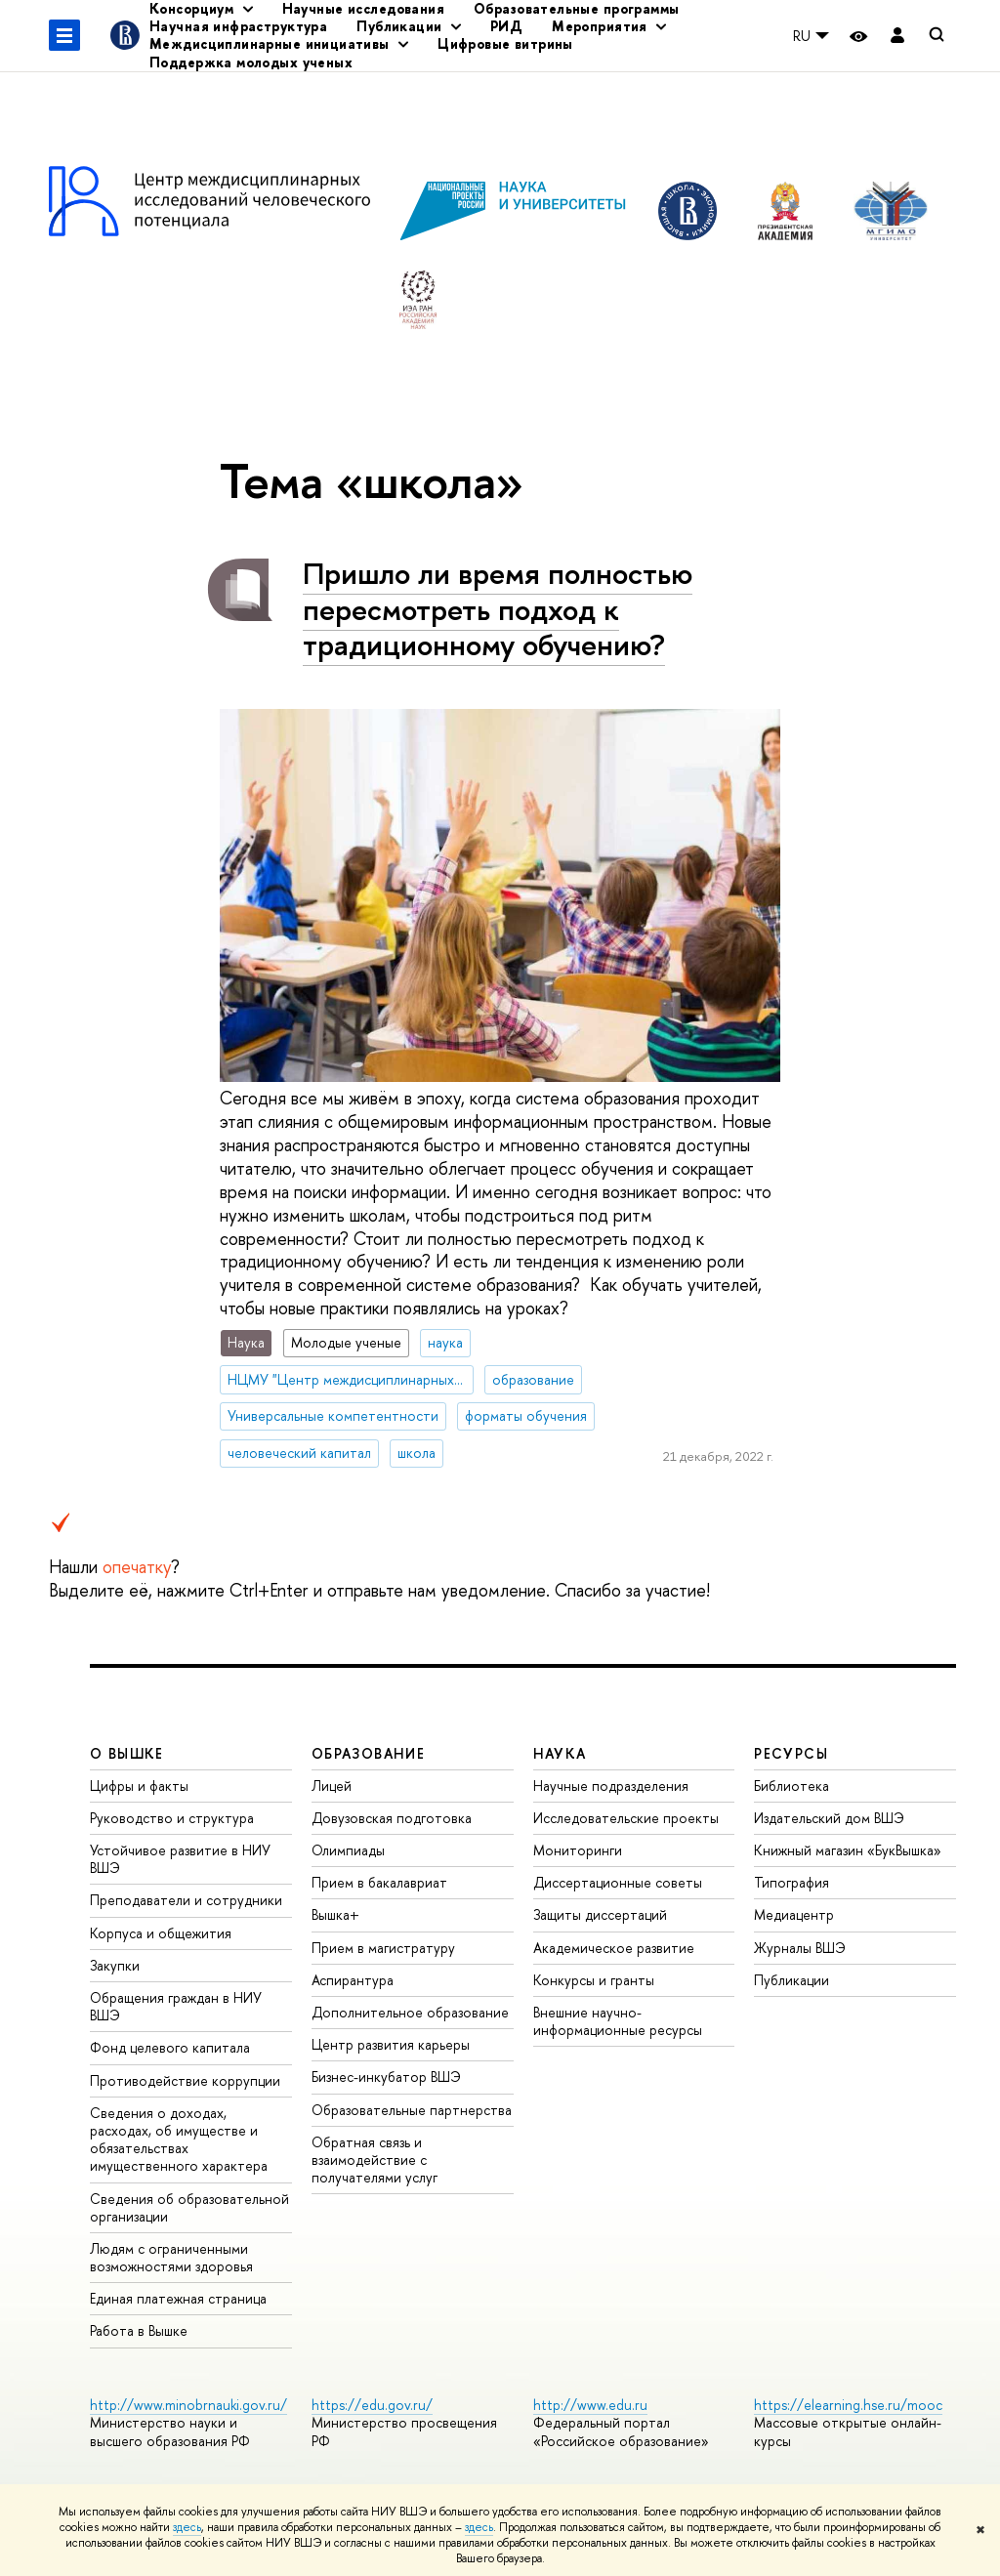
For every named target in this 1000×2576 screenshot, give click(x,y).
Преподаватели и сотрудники (186, 1899)
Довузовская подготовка (392, 1817)
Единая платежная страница (178, 2298)
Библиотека (791, 1785)
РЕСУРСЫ (791, 1753)
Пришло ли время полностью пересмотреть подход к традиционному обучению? (497, 609)
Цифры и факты (139, 1785)
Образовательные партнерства (412, 2109)
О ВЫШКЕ (127, 1753)
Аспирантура (353, 1980)
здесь (187, 2527)
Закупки (115, 1965)
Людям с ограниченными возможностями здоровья (171, 2257)
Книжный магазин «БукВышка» (847, 1850)
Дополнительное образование (410, 2012)
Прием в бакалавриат (379, 1882)
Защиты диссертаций (600, 1914)
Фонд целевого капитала (170, 2047)
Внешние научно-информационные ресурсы (617, 2021)
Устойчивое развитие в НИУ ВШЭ (180, 1859)
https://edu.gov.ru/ (372, 2404)
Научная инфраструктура (238, 26)
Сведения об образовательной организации (189, 2207)
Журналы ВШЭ (800, 1947)
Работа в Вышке (139, 2330)
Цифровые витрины (505, 43)
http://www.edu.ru (590, 2404)
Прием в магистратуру (383, 1947)
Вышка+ (335, 1914)
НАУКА (560, 1753)
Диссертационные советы (617, 1882)
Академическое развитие (613, 1947)
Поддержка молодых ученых (251, 62)
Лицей (332, 1785)
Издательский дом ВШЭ (829, 1817)
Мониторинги (577, 1850)
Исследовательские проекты (626, 1817)
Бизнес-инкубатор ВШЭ (386, 2076)
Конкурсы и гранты (593, 1980)
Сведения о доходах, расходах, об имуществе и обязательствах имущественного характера (179, 2139)
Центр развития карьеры (391, 2044)
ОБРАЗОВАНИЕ (368, 1753)
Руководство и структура (172, 1817)
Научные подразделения (610, 1785)
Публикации (791, 1980)
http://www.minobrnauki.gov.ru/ (188, 2404)
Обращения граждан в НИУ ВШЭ (176, 2006)
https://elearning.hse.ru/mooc (848, 2404)
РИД (506, 26)
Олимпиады (348, 1850)
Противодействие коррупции (185, 2080)
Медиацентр (794, 1914)
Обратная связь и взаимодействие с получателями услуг (375, 2159)
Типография (791, 1882)
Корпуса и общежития (160, 1933)
